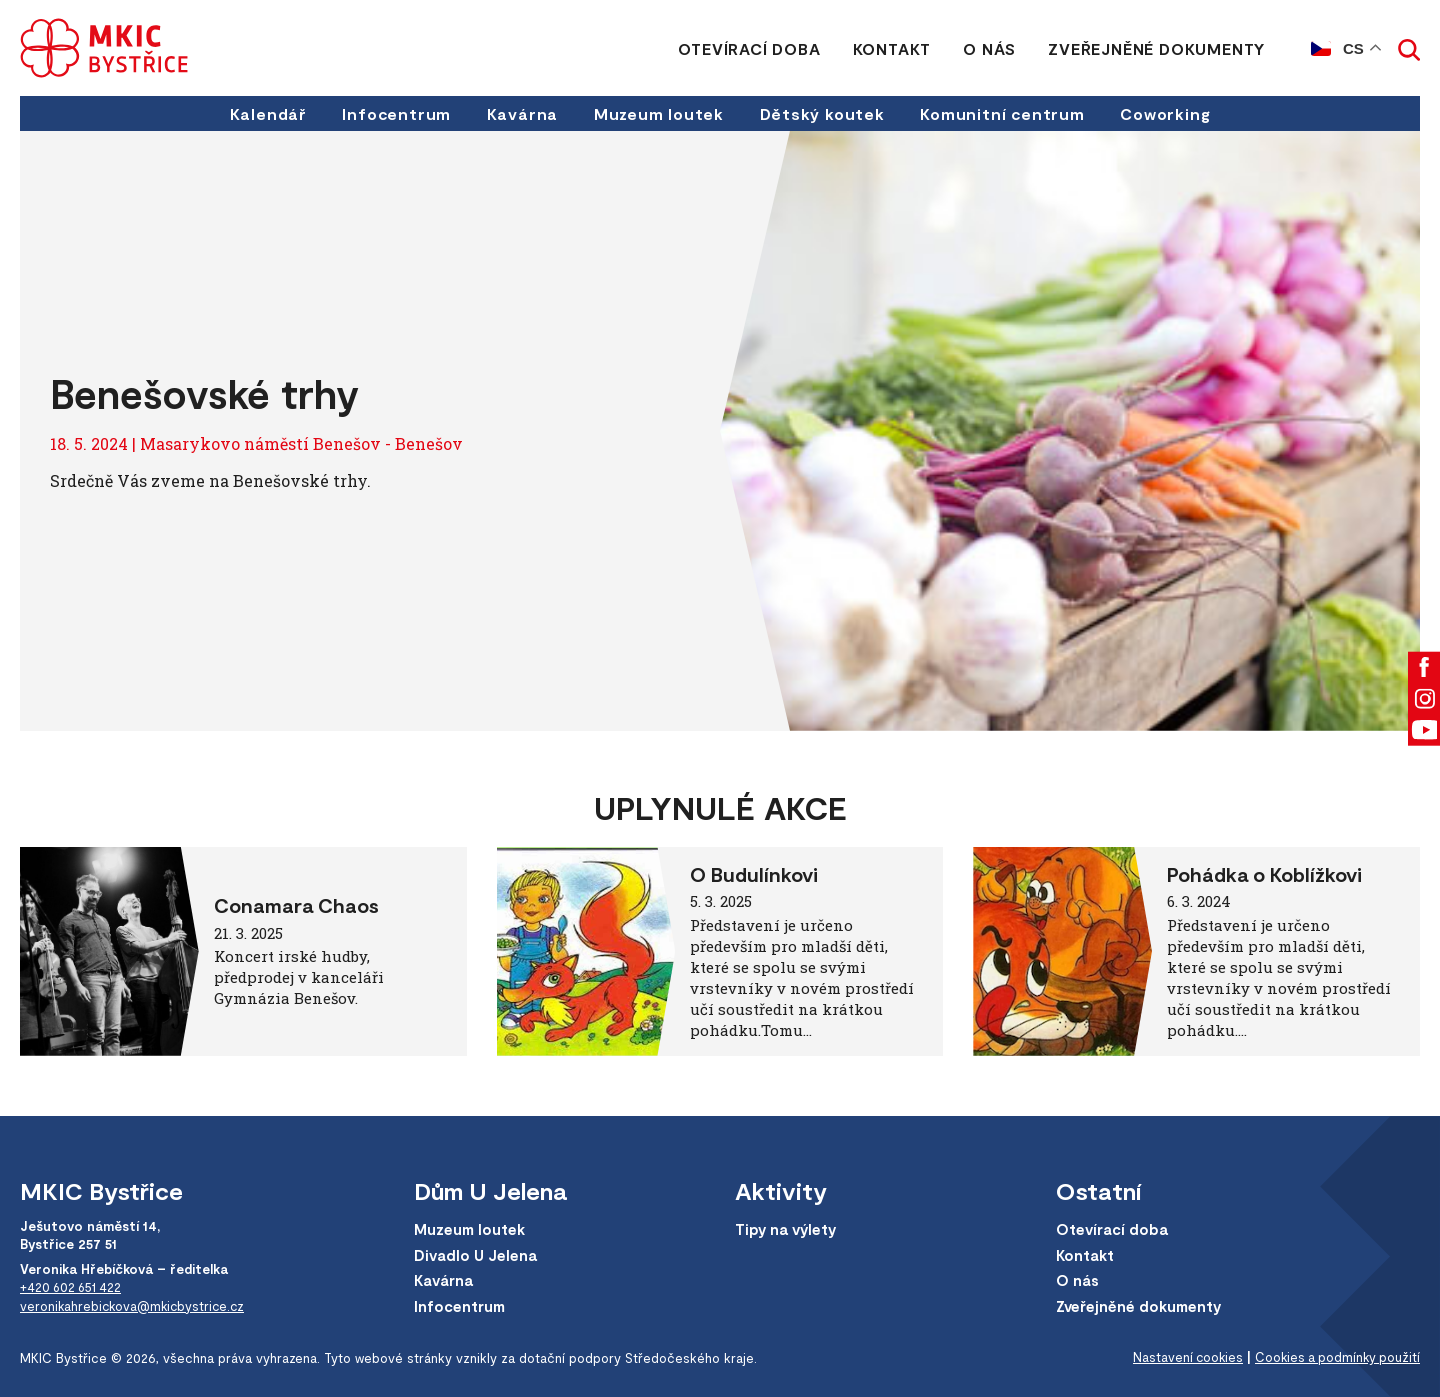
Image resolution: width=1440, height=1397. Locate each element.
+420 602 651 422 (73, 1287)
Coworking (1169, 113)
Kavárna (521, 113)
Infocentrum (395, 113)
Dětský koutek (823, 113)
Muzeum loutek (658, 113)
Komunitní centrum (1005, 113)
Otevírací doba (749, 48)
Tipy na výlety (788, 1230)
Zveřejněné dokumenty (1156, 48)
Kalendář (264, 113)
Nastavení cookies (1181, 1358)
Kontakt (891, 48)
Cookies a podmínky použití (1335, 1358)
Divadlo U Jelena (476, 1255)
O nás (989, 48)
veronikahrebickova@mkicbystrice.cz (135, 1305)
